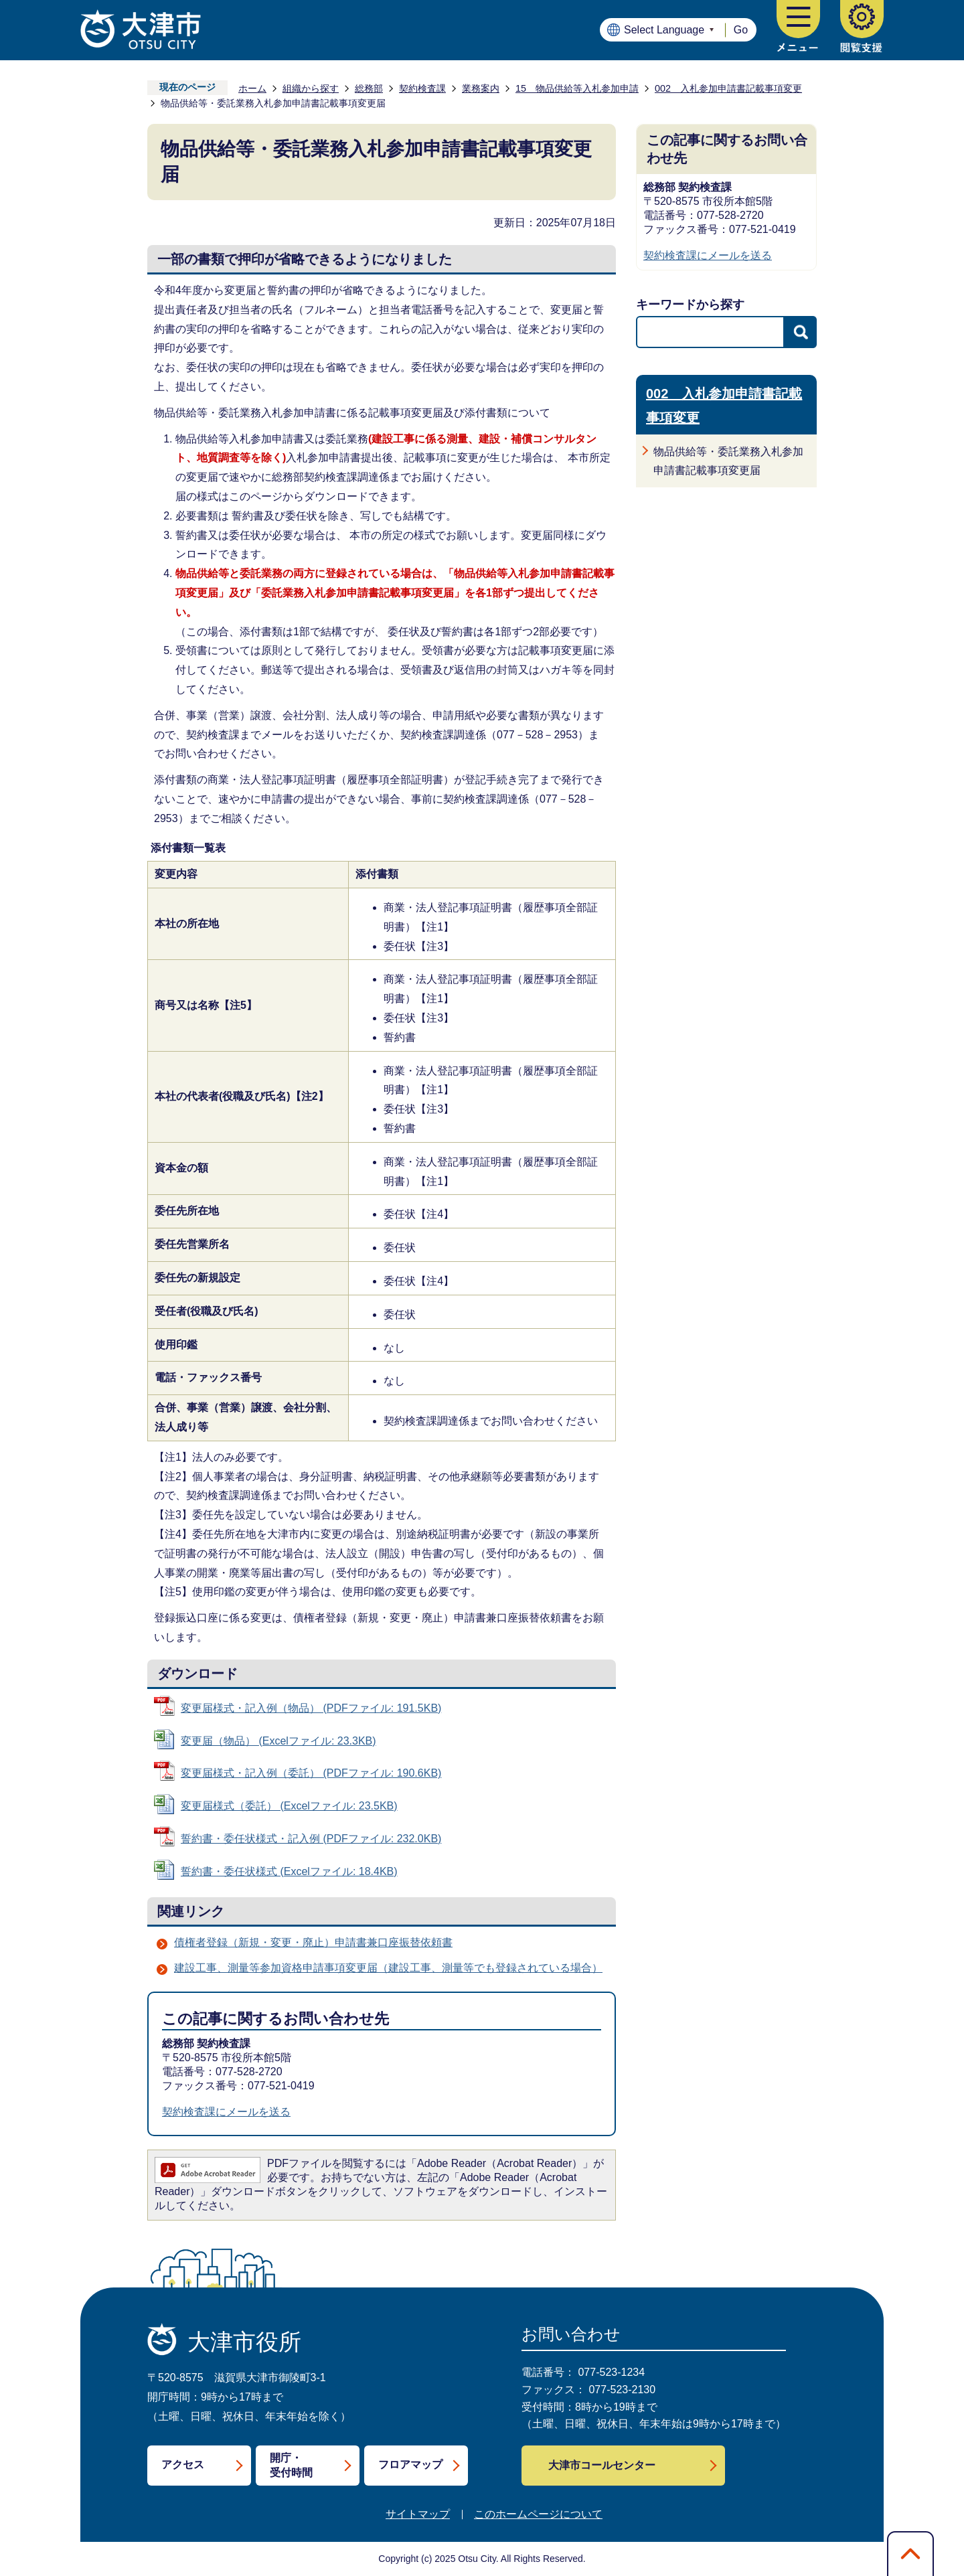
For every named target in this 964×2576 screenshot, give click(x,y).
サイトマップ (418, 2514)
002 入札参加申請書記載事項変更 (728, 88)
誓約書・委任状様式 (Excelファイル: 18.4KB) (289, 1871)
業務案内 (480, 88)
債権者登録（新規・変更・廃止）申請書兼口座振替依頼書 (313, 1942)
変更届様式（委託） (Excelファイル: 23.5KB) (289, 1806)
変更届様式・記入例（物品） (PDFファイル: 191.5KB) (311, 1708)
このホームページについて (538, 2514)
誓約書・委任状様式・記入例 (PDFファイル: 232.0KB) (311, 1838)
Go (741, 29)
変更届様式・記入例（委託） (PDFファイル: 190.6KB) (311, 1773)
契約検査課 (422, 88)
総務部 (369, 88)
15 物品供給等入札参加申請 (577, 88)
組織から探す (311, 88)
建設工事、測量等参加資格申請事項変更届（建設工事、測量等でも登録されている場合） (388, 1968)
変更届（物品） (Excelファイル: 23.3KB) (278, 1741)
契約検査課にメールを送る (226, 2111)
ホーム (252, 88)
